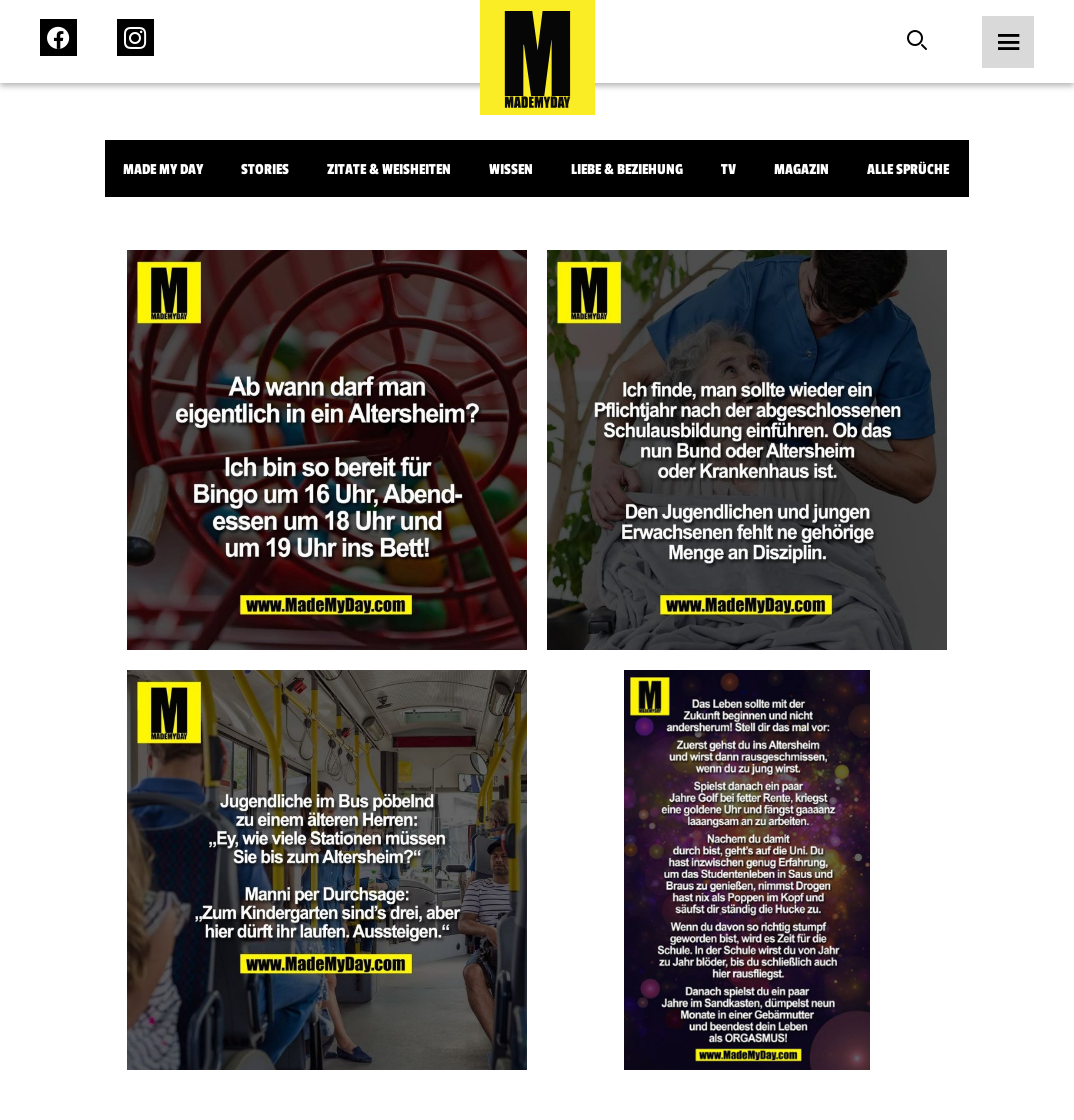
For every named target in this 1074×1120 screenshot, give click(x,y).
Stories (265, 169)
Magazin (801, 169)
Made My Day (163, 169)
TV (728, 169)
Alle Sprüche (908, 169)
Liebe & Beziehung (627, 169)
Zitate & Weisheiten (389, 169)
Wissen (511, 169)
